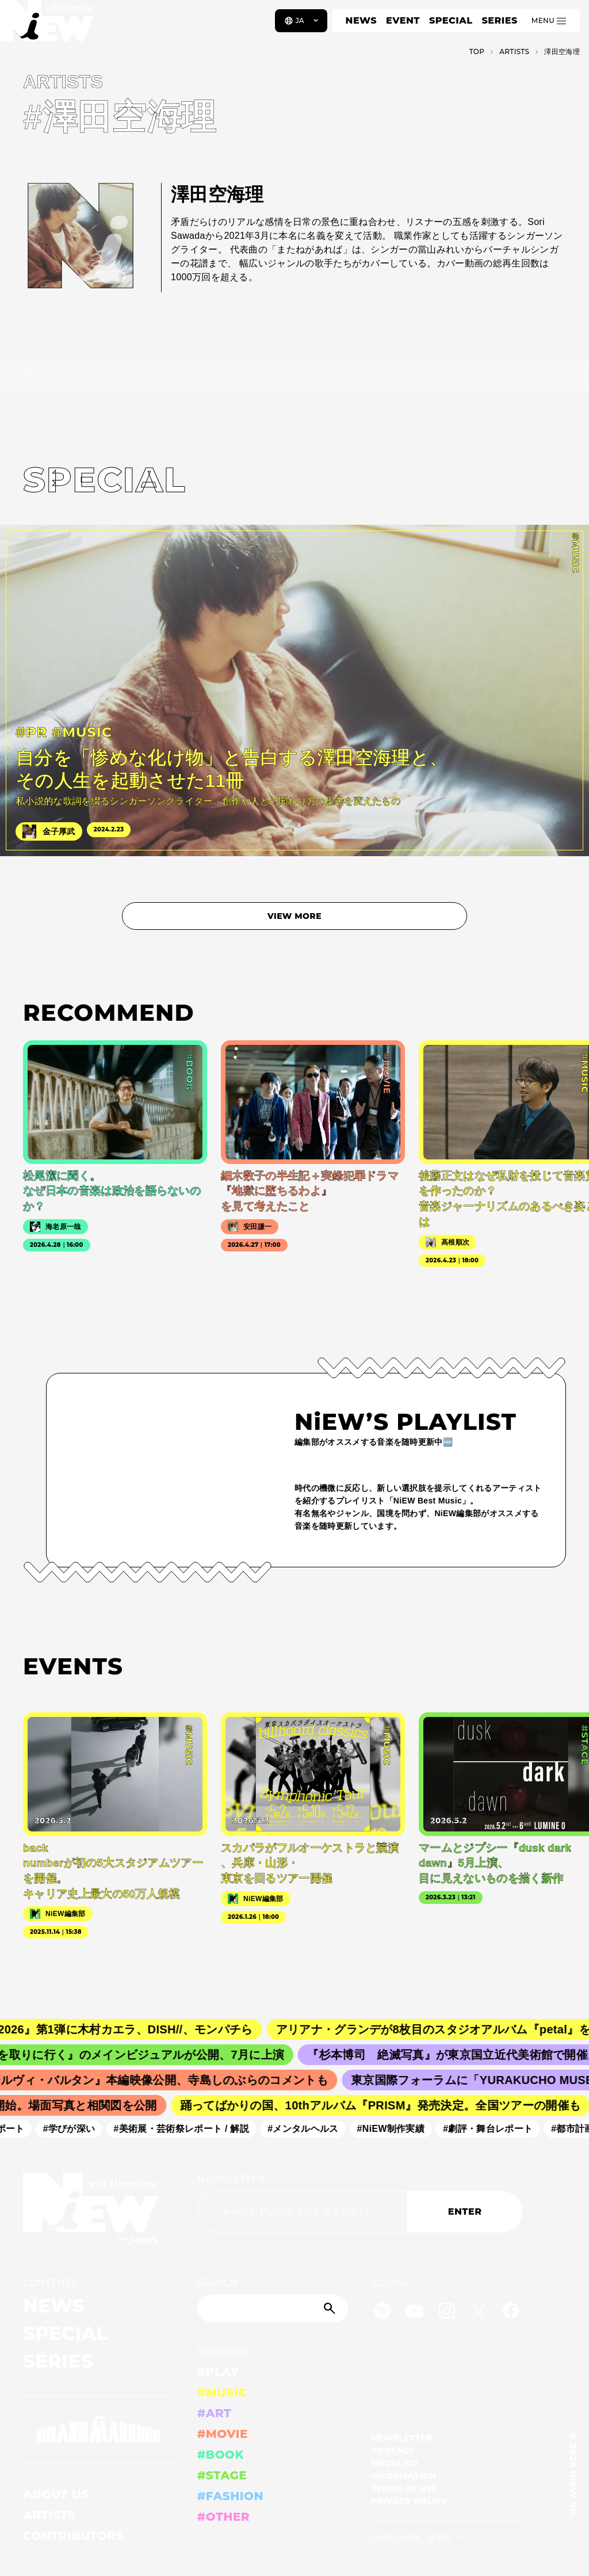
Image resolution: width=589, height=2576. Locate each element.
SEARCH (217, 2282)
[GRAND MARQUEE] (98, 2429)
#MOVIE (222, 2434)
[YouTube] (414, 2312)
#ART (214, 2413)
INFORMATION (403, 2476)
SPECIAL (451, 20)
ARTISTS (49, 2515)
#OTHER (223, 2517)
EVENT (403, 20)
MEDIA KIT (395, 2463)
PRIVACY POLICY (409, 2501)
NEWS (361, 20)
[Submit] (330, 2308)
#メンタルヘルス (312, 2129)
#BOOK (220, 2454)
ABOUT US (56, 2494)
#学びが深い (78, 2129)
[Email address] (302, 2211)
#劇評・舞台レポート (497, 2129)
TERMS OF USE (404, 2488)
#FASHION (230, 2496)
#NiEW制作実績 (400, 2129)
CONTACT (392, 2450)
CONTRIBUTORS (73, 2536)
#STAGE (222, 2475)
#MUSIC (222, 2392)
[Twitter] (478, 2312)
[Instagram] (446, 2312)
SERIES (499, 20)
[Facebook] (510, 2312)
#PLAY (218, 2372)
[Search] (273, 2308)
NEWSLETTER (231, 2179)
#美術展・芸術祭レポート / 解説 (191, 2129)
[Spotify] (382, 2312)
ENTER (465, 2211)
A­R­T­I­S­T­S (514, 51)
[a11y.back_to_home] (47, 24)
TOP (477, 51)
